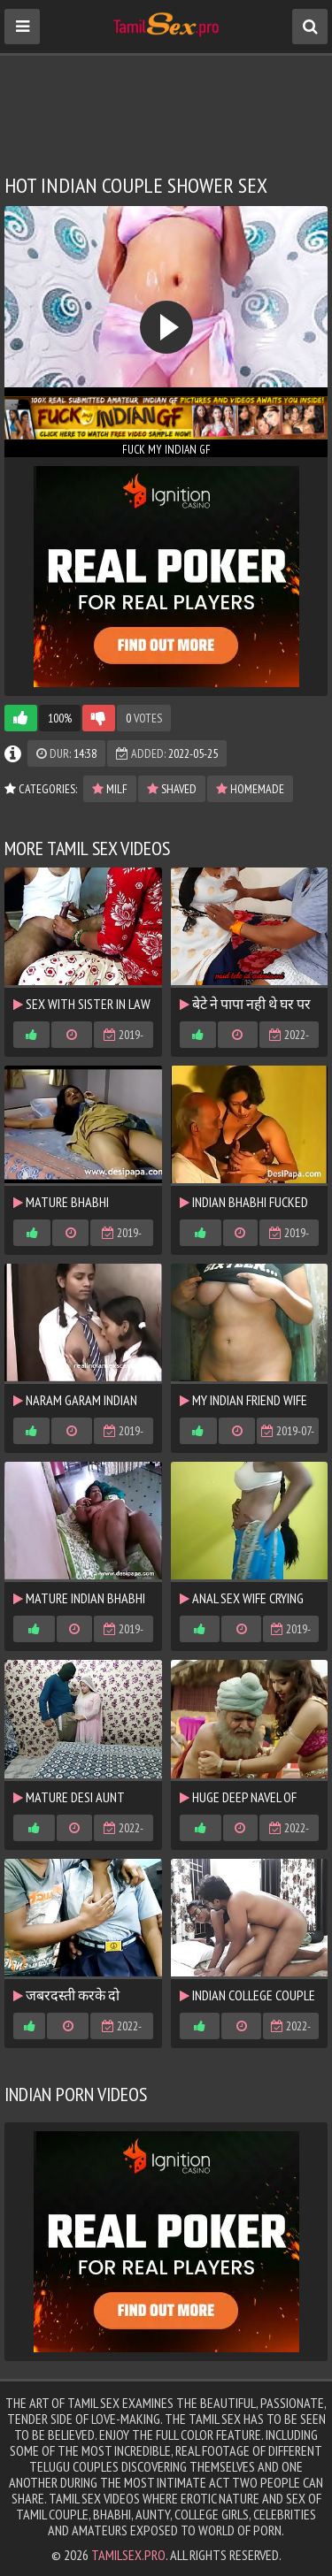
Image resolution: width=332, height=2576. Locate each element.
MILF (109, 789)
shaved (172, 789)
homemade (250, 789)
